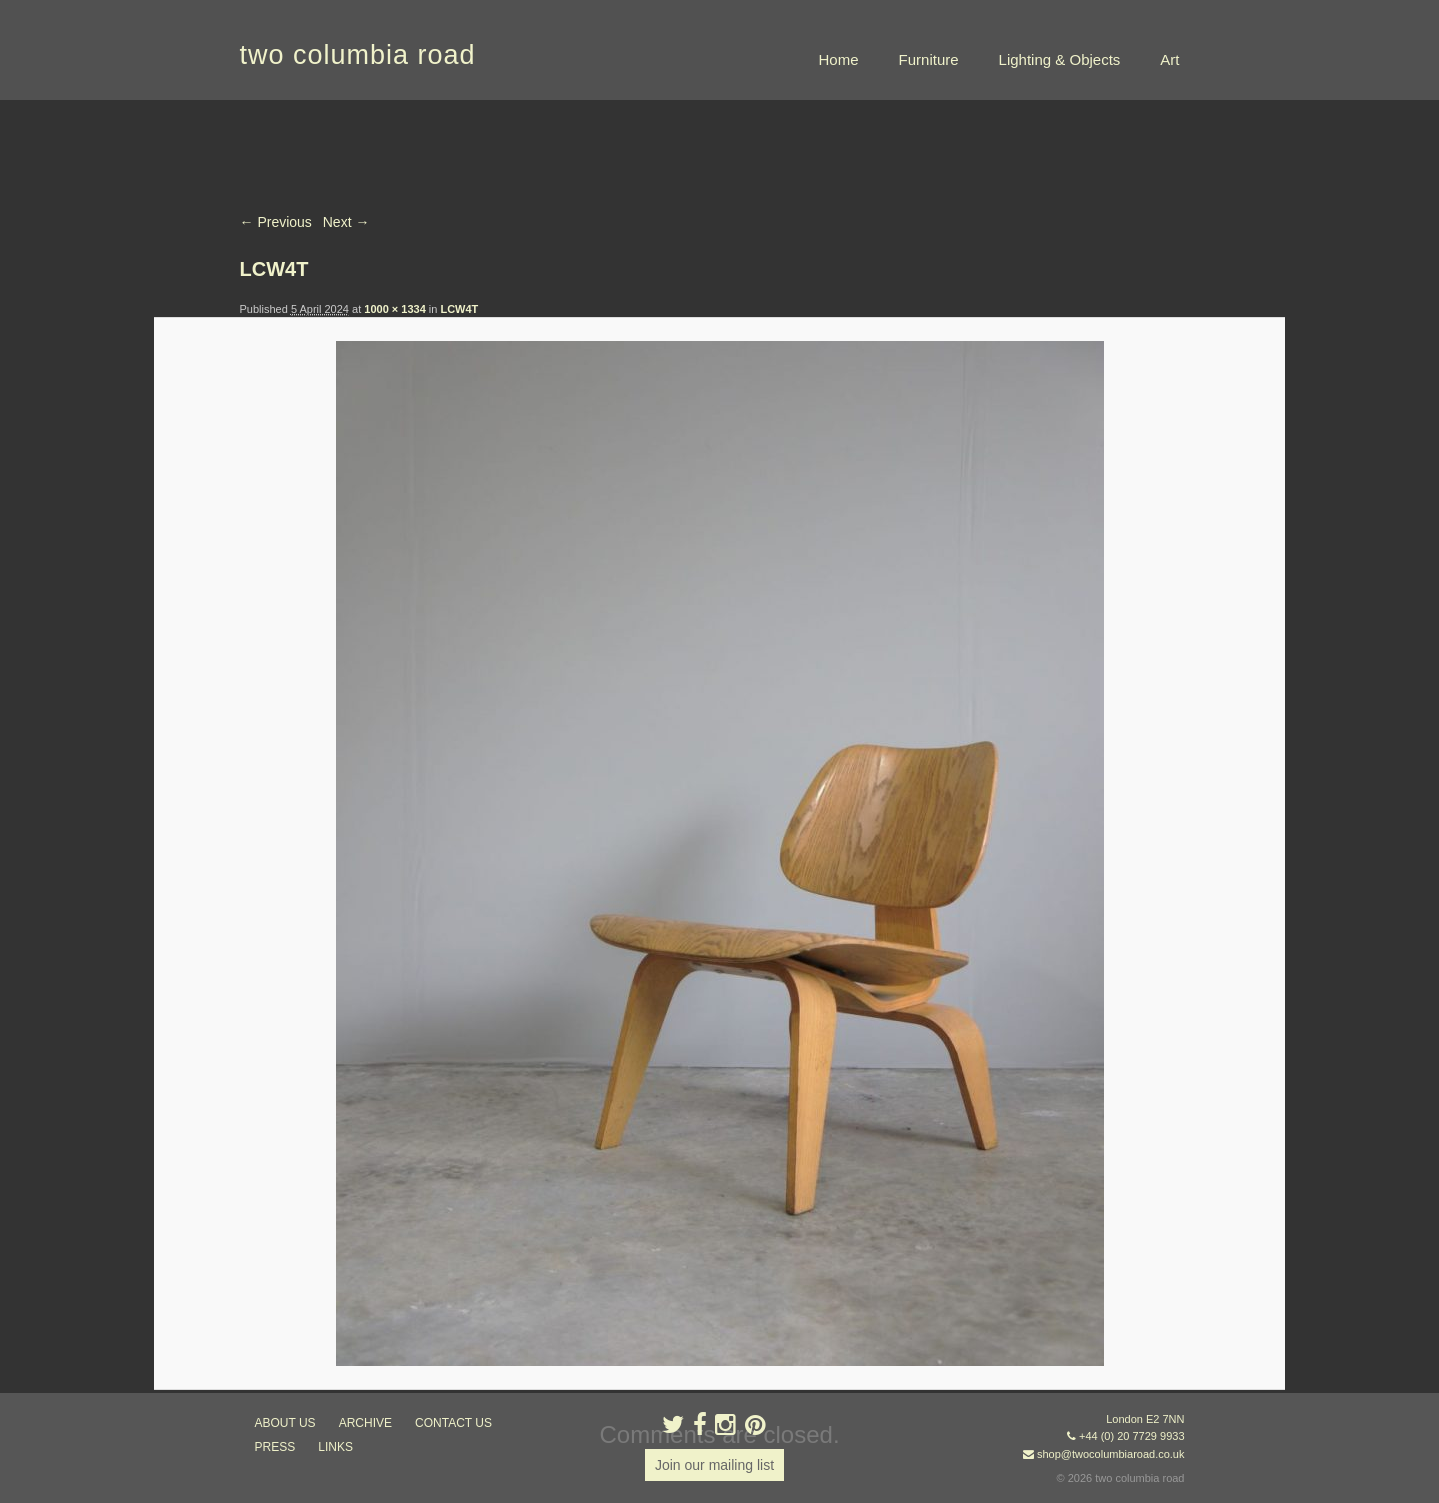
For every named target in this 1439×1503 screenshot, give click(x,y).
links (335, 1447)
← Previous (276, 222)
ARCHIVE (365, 1423)
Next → (346, 222)
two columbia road (358, 55)
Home (839, 59)
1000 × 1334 (394, 309)
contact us (453, 1423)
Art (1169, 59)
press (275, 1447)
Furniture (929, 59)
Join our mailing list (714, 1465)
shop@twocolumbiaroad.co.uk (1111, 1454)
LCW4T (459, 309)
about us (285, 1423)
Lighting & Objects (1060, 59)
